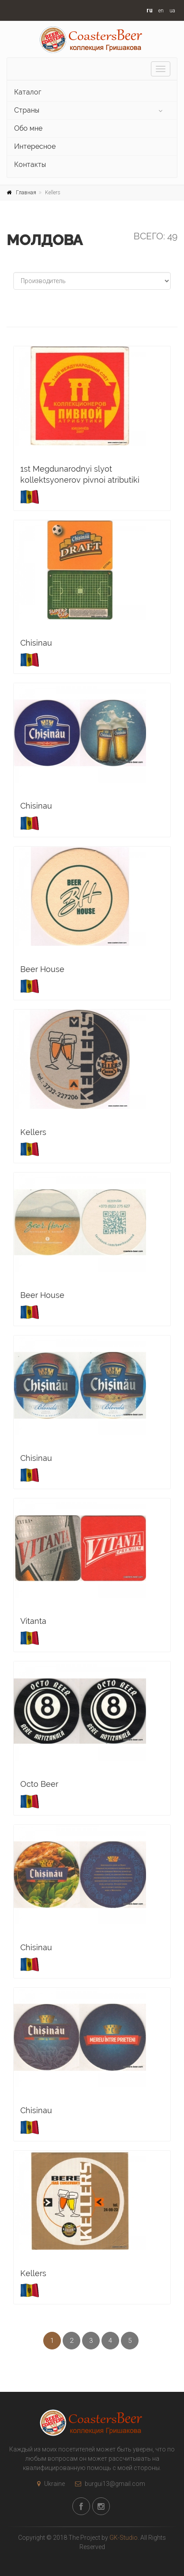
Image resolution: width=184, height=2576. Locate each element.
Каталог (27, 92)
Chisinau (36, 642)
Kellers (33, 1132)
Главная (26, 192)
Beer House (42, 969)
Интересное (35, 146)
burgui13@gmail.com (108, 2483)
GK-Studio (123, 2537)
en (161, 11)
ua (172, 11)
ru (149, 10)
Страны (26, 110)
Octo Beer (39, 1784)
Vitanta (33, 1621)
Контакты (30, 164)
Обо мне (28, 128)
